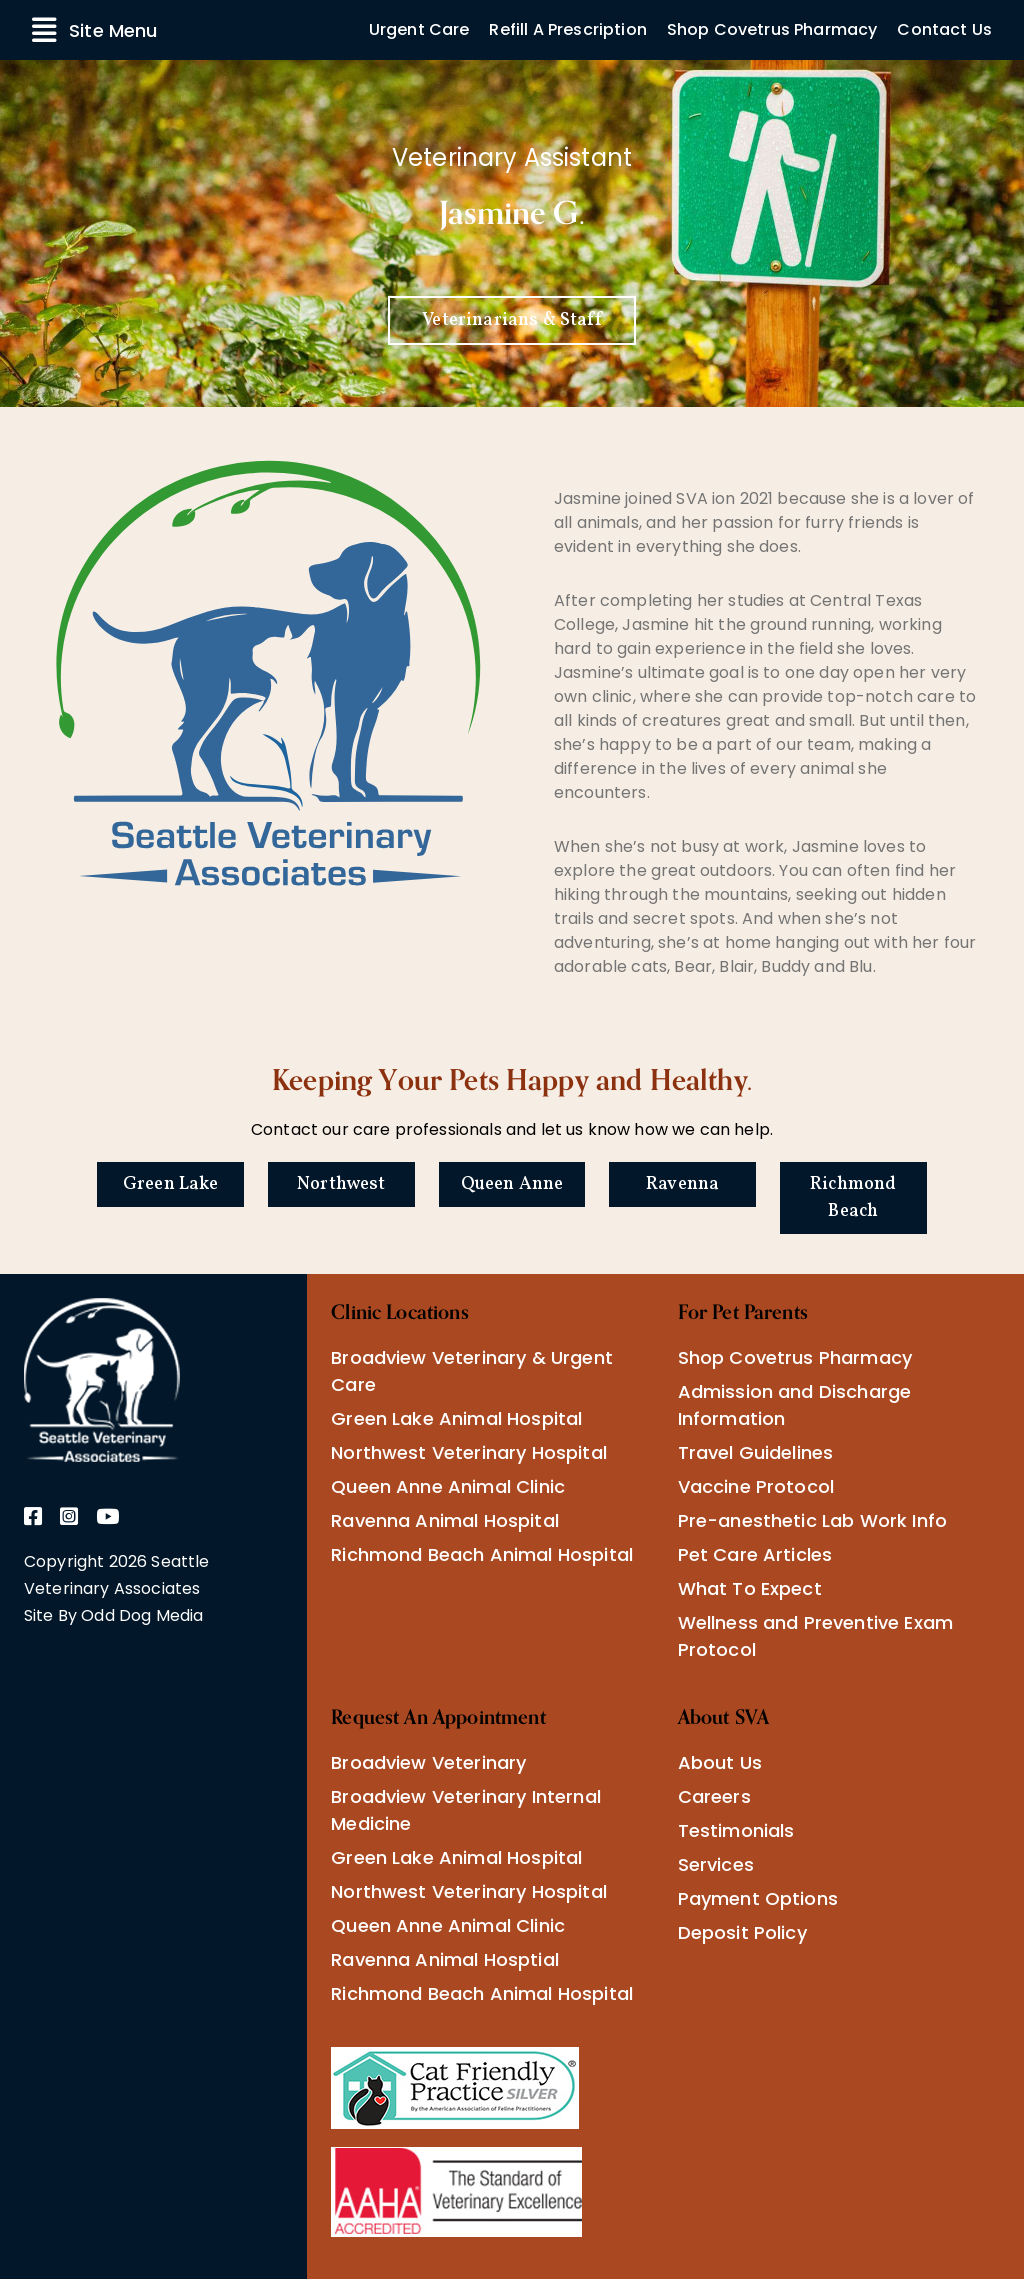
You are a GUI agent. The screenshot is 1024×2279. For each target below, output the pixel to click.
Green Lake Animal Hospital (456, 1418)
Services (716, 1864)
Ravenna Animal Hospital (445, 1520)
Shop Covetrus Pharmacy (772, 29)
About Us (720, 1762)
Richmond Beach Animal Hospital (482, 1554)
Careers (714, 1796)
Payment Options (758, 1898)
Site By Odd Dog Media (113, 1615)
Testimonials (736, 1830)
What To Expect (750, 1588)
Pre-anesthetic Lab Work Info (812, 1520)
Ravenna (682, 1184)
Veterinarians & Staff (511, 320)
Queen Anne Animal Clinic (448, 1486)
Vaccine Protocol (756, 1486)
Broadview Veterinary (428, 1762)
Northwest (341, 1184)
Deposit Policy (742, 1932)
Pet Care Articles (755, 1554)
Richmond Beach (853, 1198)
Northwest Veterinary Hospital (469, 1452)
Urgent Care (419, 29)
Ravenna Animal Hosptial (445, 1959)
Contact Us (944, 29)
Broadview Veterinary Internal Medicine (466, 1810)
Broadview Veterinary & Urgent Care (472, 1371)
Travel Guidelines (756, 1452)
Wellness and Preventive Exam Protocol (815, 1636)
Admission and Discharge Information (795, 1405)
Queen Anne (512, 1184)
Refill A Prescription (567, 29)
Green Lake (171, 1184)
